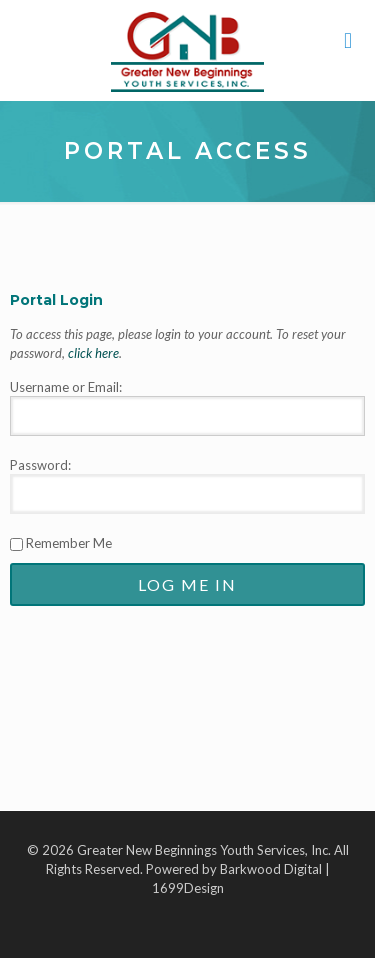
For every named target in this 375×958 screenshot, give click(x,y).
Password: (40, 465)
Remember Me (61, 543)
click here (93, 353)
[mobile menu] (348, 40)
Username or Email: (66, 387)
